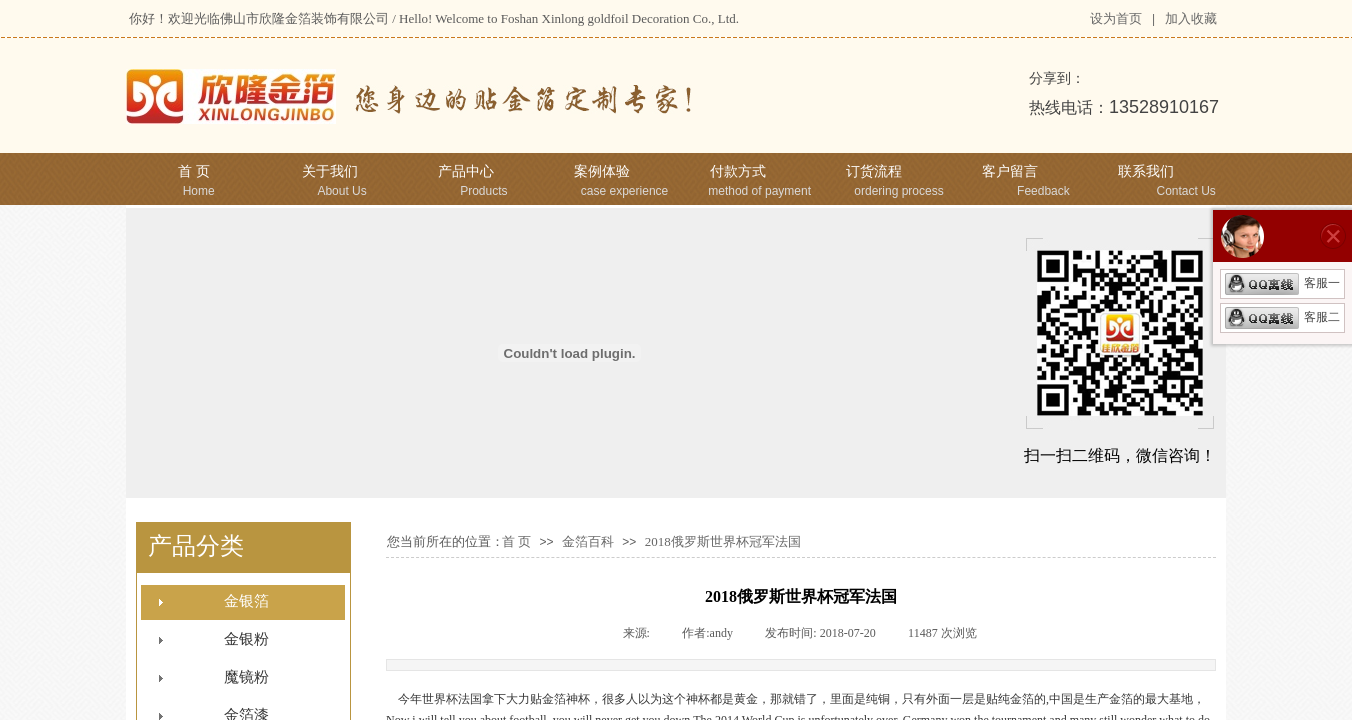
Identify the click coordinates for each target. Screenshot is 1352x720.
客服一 (1282, 283)
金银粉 (246, 639)
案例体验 (602, 171)
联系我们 (1146, 171)
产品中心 (466, 171)
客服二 (1282, 317)
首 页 (194, 171)
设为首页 (1116, 18)
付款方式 (738, 171)
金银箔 (246, 601)
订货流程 (874, 171)
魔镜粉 (246, 677)
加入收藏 (1191, 18)
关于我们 (330, 171)
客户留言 (1010, 171)
